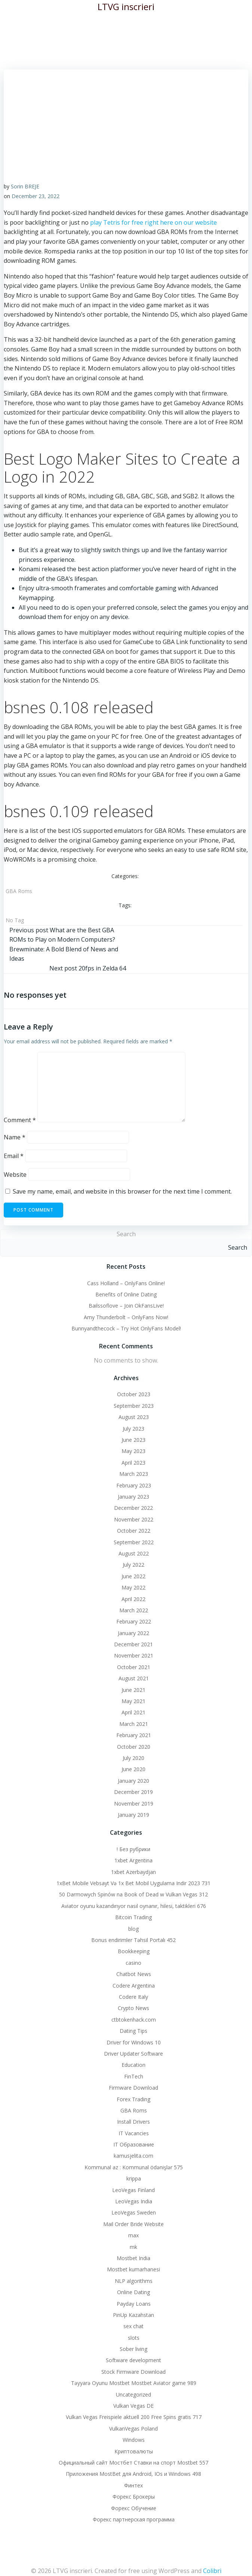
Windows (134, 2439)
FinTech (133, 2076)
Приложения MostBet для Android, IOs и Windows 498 (133, 2473)
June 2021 (133, 1689)
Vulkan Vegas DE (133, 2405)
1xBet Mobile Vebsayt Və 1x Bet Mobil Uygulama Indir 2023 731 (133, 1883)
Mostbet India (133, 2258)
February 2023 (133, 1485)
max (133, 2235)
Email (14, 1156)
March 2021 (133, 1723)
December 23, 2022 (35, 196)
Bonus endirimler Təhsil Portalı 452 (133, 1939)
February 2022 (133, 1621)
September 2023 (134, 1405)
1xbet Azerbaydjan (133, 1871)
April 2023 (133, 1462)
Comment (20, 1120)
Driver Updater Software (133, 2053)
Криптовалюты (133, 2451)
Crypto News (133, 2008)
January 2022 (133, 1633)
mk (133, 2246)
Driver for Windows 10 (134, 2042)
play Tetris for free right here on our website (153, 222)
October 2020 (133, 1746)
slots (133, 2337)
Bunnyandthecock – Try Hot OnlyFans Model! (126, 1328)
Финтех (133, 2485)
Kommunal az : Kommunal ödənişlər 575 (133, 2167)
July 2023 (133, 1428)
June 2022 (133, 1576)
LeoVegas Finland (133, 2190)
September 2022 (134, 1542)
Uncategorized (133, 2394)
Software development (133, 2360)
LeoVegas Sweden (133, 2212)
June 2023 (133, 1439)
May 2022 (133, 1587)
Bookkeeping (134, 1951)
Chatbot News (133, 1974)
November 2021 (133, 1655)
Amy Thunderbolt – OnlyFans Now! (126, 1317)
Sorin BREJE (25, 186)
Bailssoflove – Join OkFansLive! (126, 1305)
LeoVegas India (133, 2201)
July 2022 (133, 1564)
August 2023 (134, 1417)
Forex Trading (133, 2099)
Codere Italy (133, 1996)
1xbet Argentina (133, 1860)
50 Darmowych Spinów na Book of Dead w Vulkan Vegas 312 (133, 1894)
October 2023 (133, 1394)
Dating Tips (133, 2030)
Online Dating (133, 2292)
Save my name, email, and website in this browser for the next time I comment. (122, 1191)
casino (133, 1962)
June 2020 (133, 1769)
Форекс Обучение (133, 2508)
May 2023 (133, 1451)
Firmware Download (133, 2087)
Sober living (133, 2348)
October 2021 (133, 1667)
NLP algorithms (134, 2280)
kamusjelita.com (133, 2155)
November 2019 (133, 1803)
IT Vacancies (134, 2133)
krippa (133, 2178)
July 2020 (133, 1757)
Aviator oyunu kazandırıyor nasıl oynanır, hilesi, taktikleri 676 (133, 1905)
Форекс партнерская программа (134, 2519)
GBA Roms (19, 891)
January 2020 (133, 1780)
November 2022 (133, 1519)
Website (15, 1174)
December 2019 (133, 1791)
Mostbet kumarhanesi (133, 2269)
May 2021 (133, 1701)
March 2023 (133, 1473)
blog (133, 1928)
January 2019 (133, 1814)
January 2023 (133, 1496)
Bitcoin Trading (133, 1917)
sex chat (133, 2326)
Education (133, 2064)
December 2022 (133, 1507)
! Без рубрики (133, 1849)
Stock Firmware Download (133, 2371)
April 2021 (133, 1712)
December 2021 (133, 1644)
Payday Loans (134, 2303)
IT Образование (133, 2144)
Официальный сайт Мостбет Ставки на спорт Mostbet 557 (133, 2462)
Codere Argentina (134, 1985)
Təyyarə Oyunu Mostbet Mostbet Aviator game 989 (133, 2382)
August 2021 (134, 1678)
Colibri (212, 2571)
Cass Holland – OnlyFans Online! (126, 1283)
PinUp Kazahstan (133, 2314)
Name (14, 1137)
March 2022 (133, 1610)
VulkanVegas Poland (133, 2428)
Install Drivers (133, 2121)
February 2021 (133, 1735)
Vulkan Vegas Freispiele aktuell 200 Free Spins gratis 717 (134, 2416)
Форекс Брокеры (134, 2496)
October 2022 (133, 1530)
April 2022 (133, 1599)
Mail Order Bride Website (133, 2224)
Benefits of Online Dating (126, 1294)
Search (126, 1234)
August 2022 (134, 1553)
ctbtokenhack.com (133, 2019)
